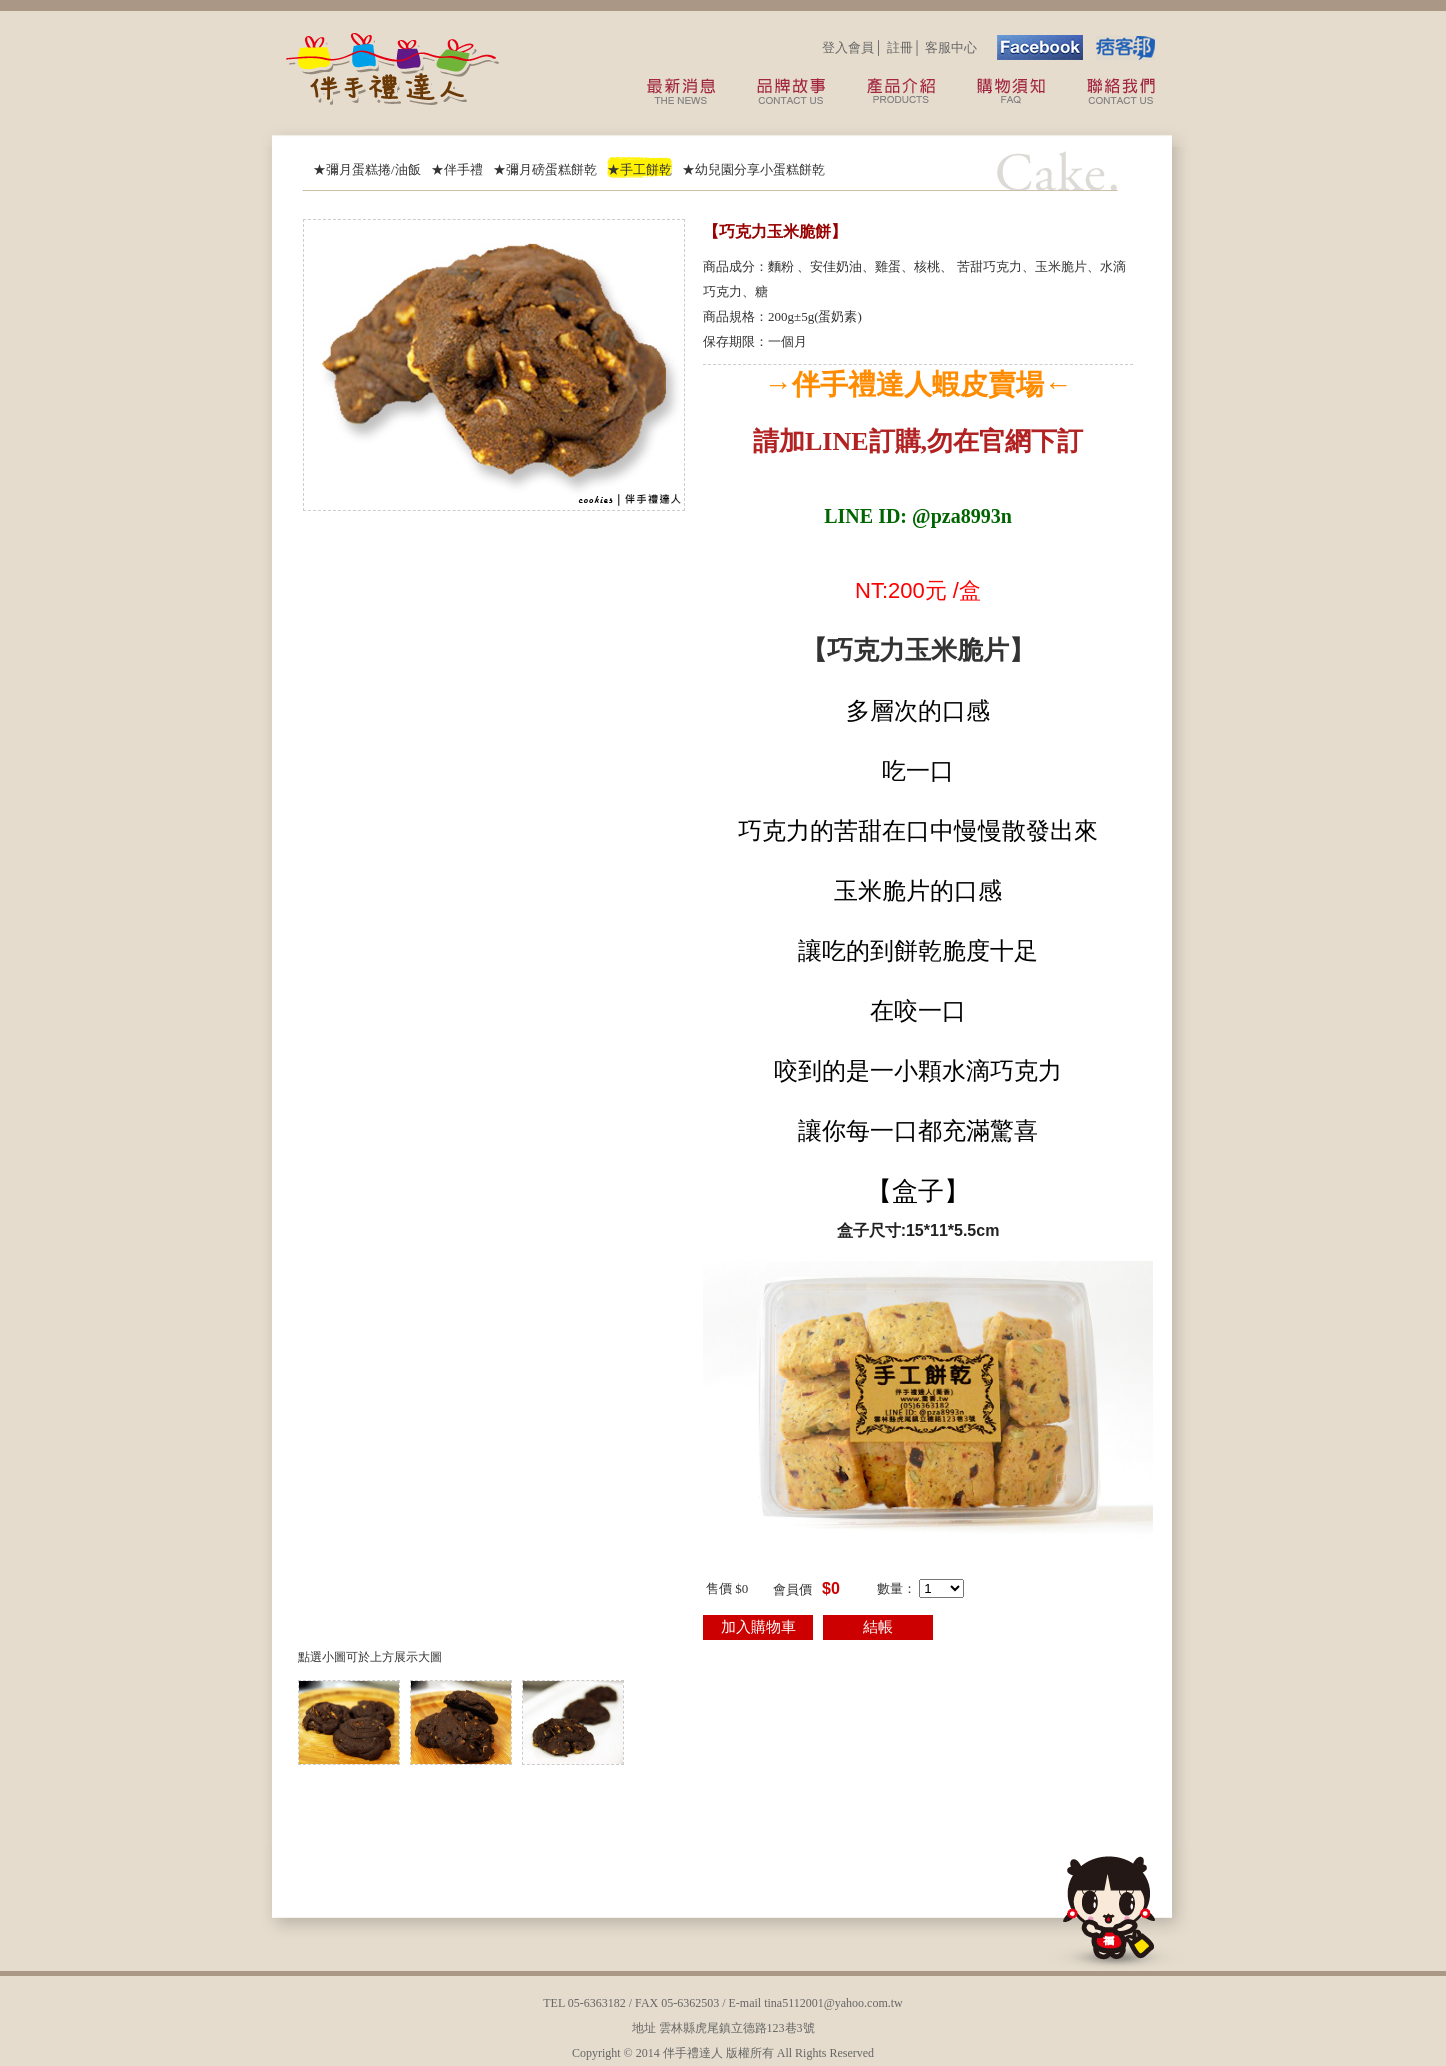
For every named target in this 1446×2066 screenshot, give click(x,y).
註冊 (900, 47)
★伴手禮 (457, 169)
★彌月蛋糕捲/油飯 (367, 169)
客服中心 (951, 47)
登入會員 (848, 47)
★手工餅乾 (639, 169)
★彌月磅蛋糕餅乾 (545, 169)
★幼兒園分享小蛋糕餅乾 (753, 169)
